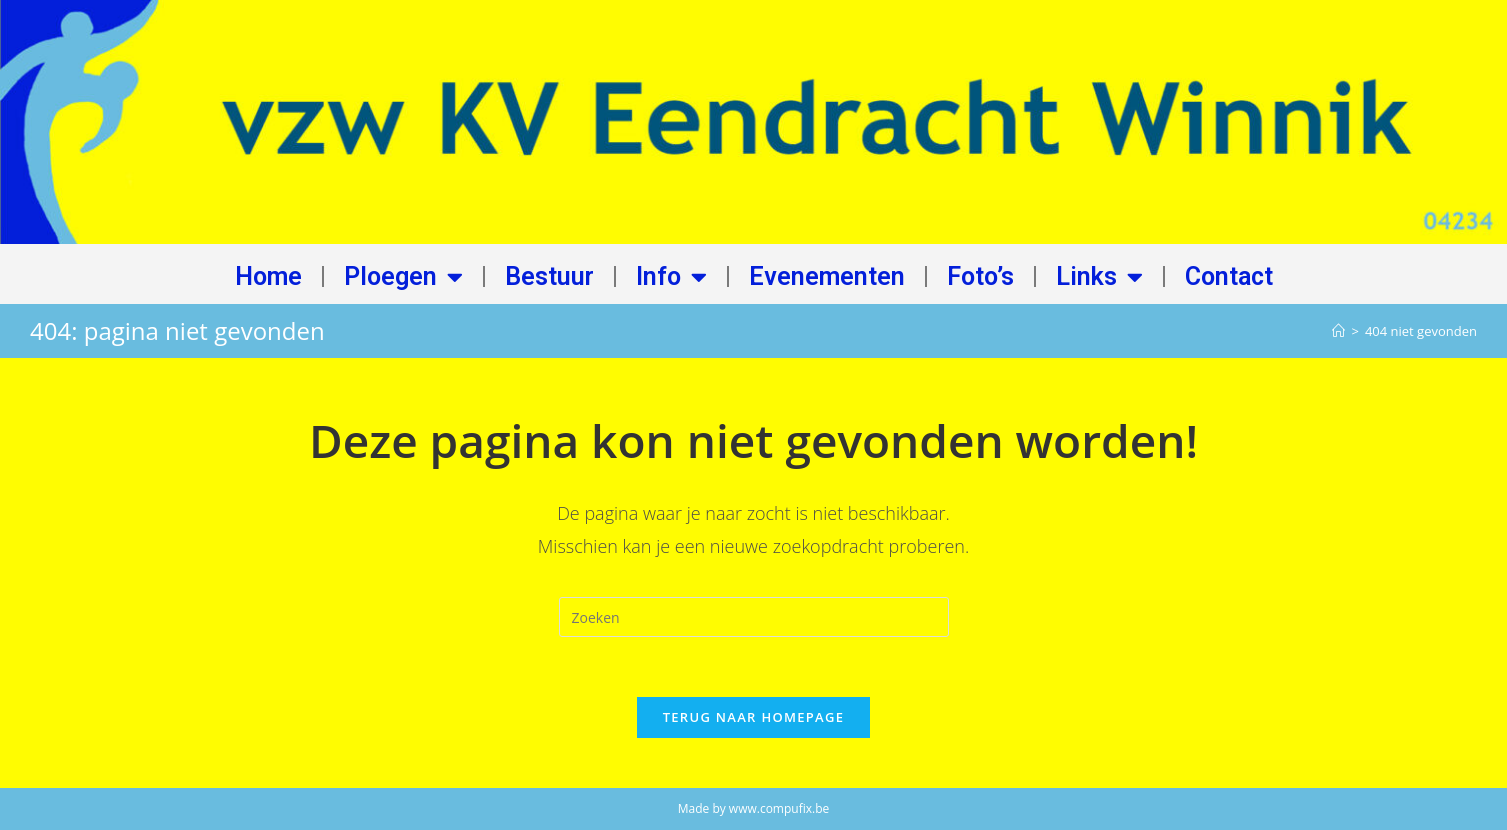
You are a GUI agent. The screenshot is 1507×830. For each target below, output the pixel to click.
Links (1099, 276)
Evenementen (827, 276)
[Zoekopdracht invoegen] (754, 617)
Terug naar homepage (754, 717)
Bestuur (549, 276)
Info (671, 276)
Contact (1229, 276)
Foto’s (980, 276)
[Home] (1338, 331)
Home (268, 276)
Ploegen (403, 276)
